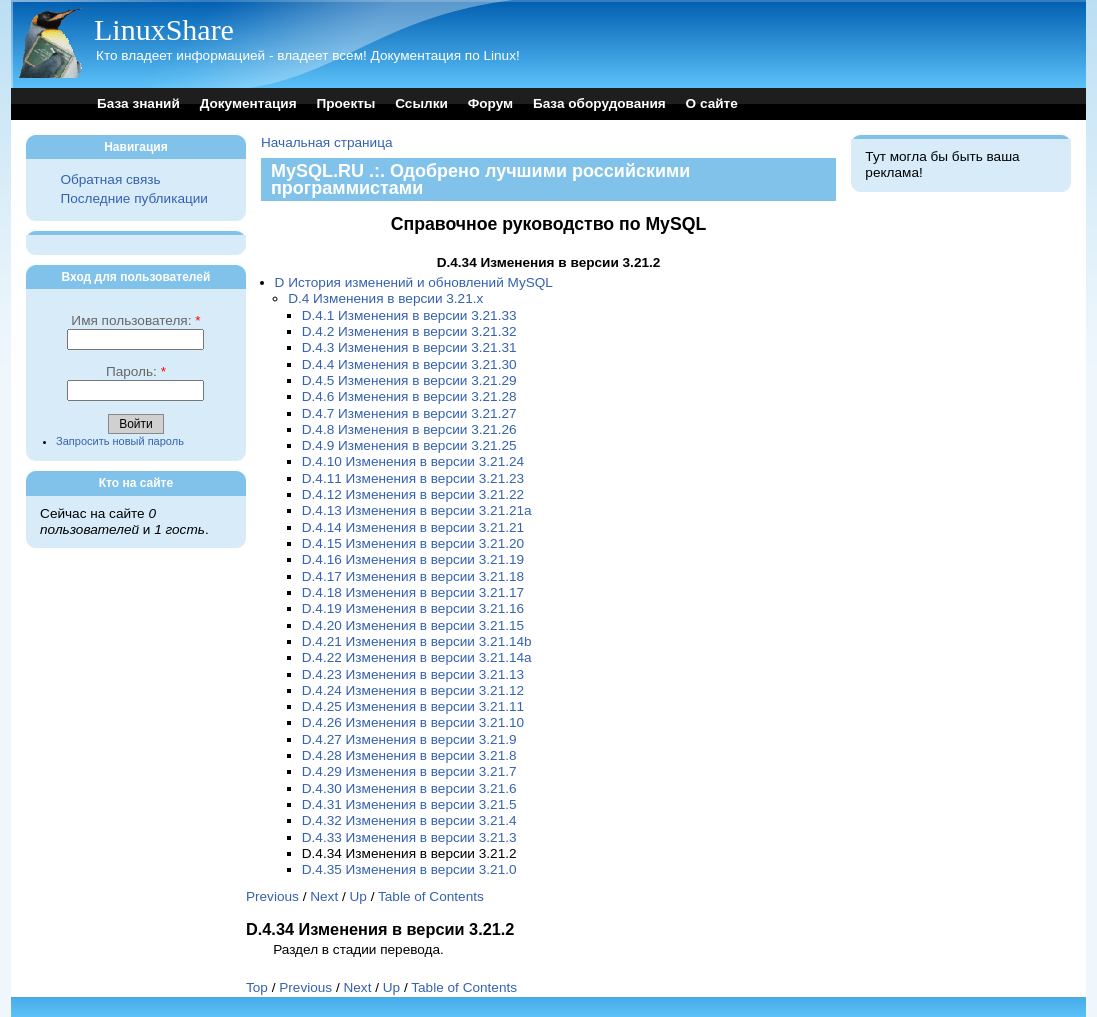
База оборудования (599, 103)
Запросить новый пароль (120, 441)
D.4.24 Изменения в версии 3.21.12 (413, 690)
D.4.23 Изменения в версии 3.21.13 (413, 674)
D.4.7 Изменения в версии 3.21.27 (409, 413)
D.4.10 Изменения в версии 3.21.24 (413, 461)
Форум (490, 103)
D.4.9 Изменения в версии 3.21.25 (409, 445)
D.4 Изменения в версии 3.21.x (385, 298)
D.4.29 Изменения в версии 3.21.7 (409, 771)
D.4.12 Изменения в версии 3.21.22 (413, 494)
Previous (272, 896)
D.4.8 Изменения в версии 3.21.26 (409, 429)
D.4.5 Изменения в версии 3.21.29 (409, 380)
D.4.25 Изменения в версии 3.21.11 (413, 706)
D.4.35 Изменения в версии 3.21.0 (409, 869)
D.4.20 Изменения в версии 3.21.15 (413, 625)
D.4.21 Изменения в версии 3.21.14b (417, 641)
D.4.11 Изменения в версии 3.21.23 (413, 478)
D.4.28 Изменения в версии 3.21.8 (409, 755)
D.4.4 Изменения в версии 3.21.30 (409, 364)
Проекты (345, 103)
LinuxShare (164, 29)
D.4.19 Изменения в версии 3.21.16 (413, 608)
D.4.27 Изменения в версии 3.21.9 (409, 739)
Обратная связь (110, 179)
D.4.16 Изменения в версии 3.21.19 (413, 559)
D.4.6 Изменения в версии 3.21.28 (409, 396)
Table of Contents (431, 896)
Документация (248, 103)
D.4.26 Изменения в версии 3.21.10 (413, 722)
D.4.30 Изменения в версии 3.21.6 (409, 788)
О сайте (712, 103)
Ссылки (421, 103)
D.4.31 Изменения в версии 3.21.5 (409, 804)
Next (324, 896)
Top (257, 987)
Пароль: (136, 371)
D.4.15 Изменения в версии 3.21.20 (413, 543)
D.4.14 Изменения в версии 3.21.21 (413, 527)
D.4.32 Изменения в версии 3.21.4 (409, 820)
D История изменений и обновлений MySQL (414, 282)
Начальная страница (327, 142)
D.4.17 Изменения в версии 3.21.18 (413, 576)
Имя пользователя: (135, 320)
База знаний (138, 103)
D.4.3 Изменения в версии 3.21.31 (409, 347)
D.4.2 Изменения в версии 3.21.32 (409, 331)
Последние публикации (133, 198)
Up (358, 896)
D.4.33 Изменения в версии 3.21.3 (409, 837)
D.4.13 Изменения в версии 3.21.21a (417, 510)
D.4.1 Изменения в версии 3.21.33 (409, 315)
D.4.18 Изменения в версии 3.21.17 (413, 592)
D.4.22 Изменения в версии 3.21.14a (417, 657)
